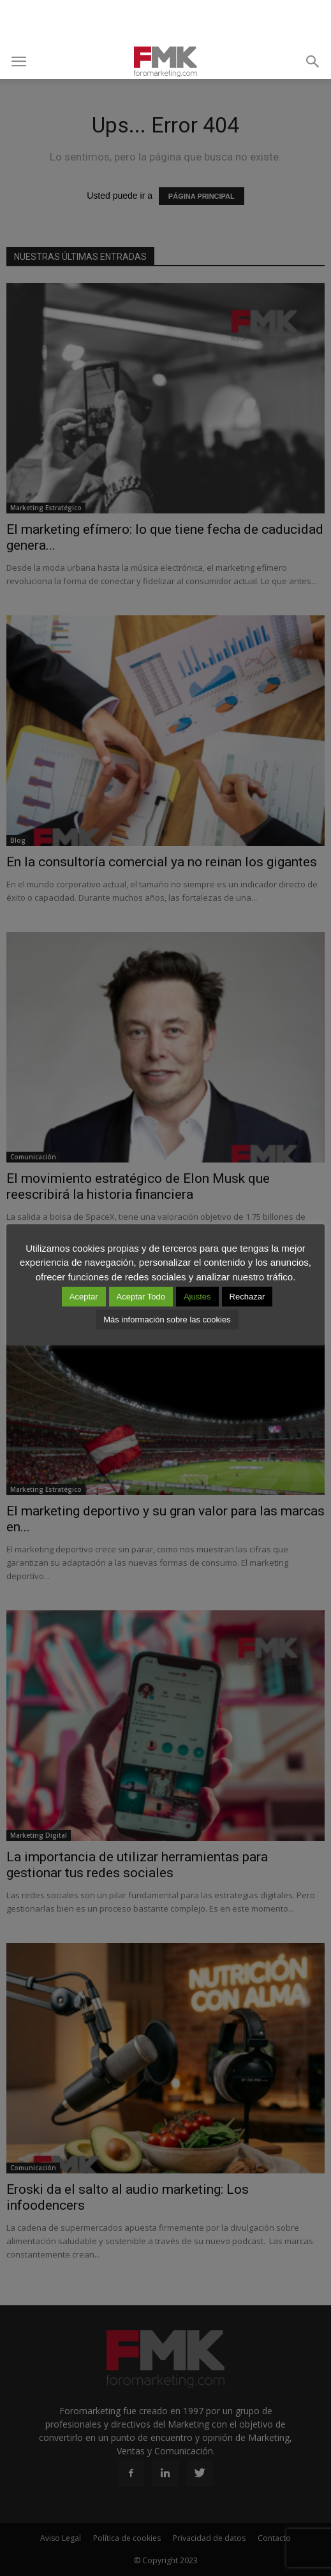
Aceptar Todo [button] (141, 1296)
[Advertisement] (166, 22)
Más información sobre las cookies (166, 1319)
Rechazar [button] (247, 1296)
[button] (313, 62)
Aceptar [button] (84, 1296)
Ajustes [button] (197, 1296)
